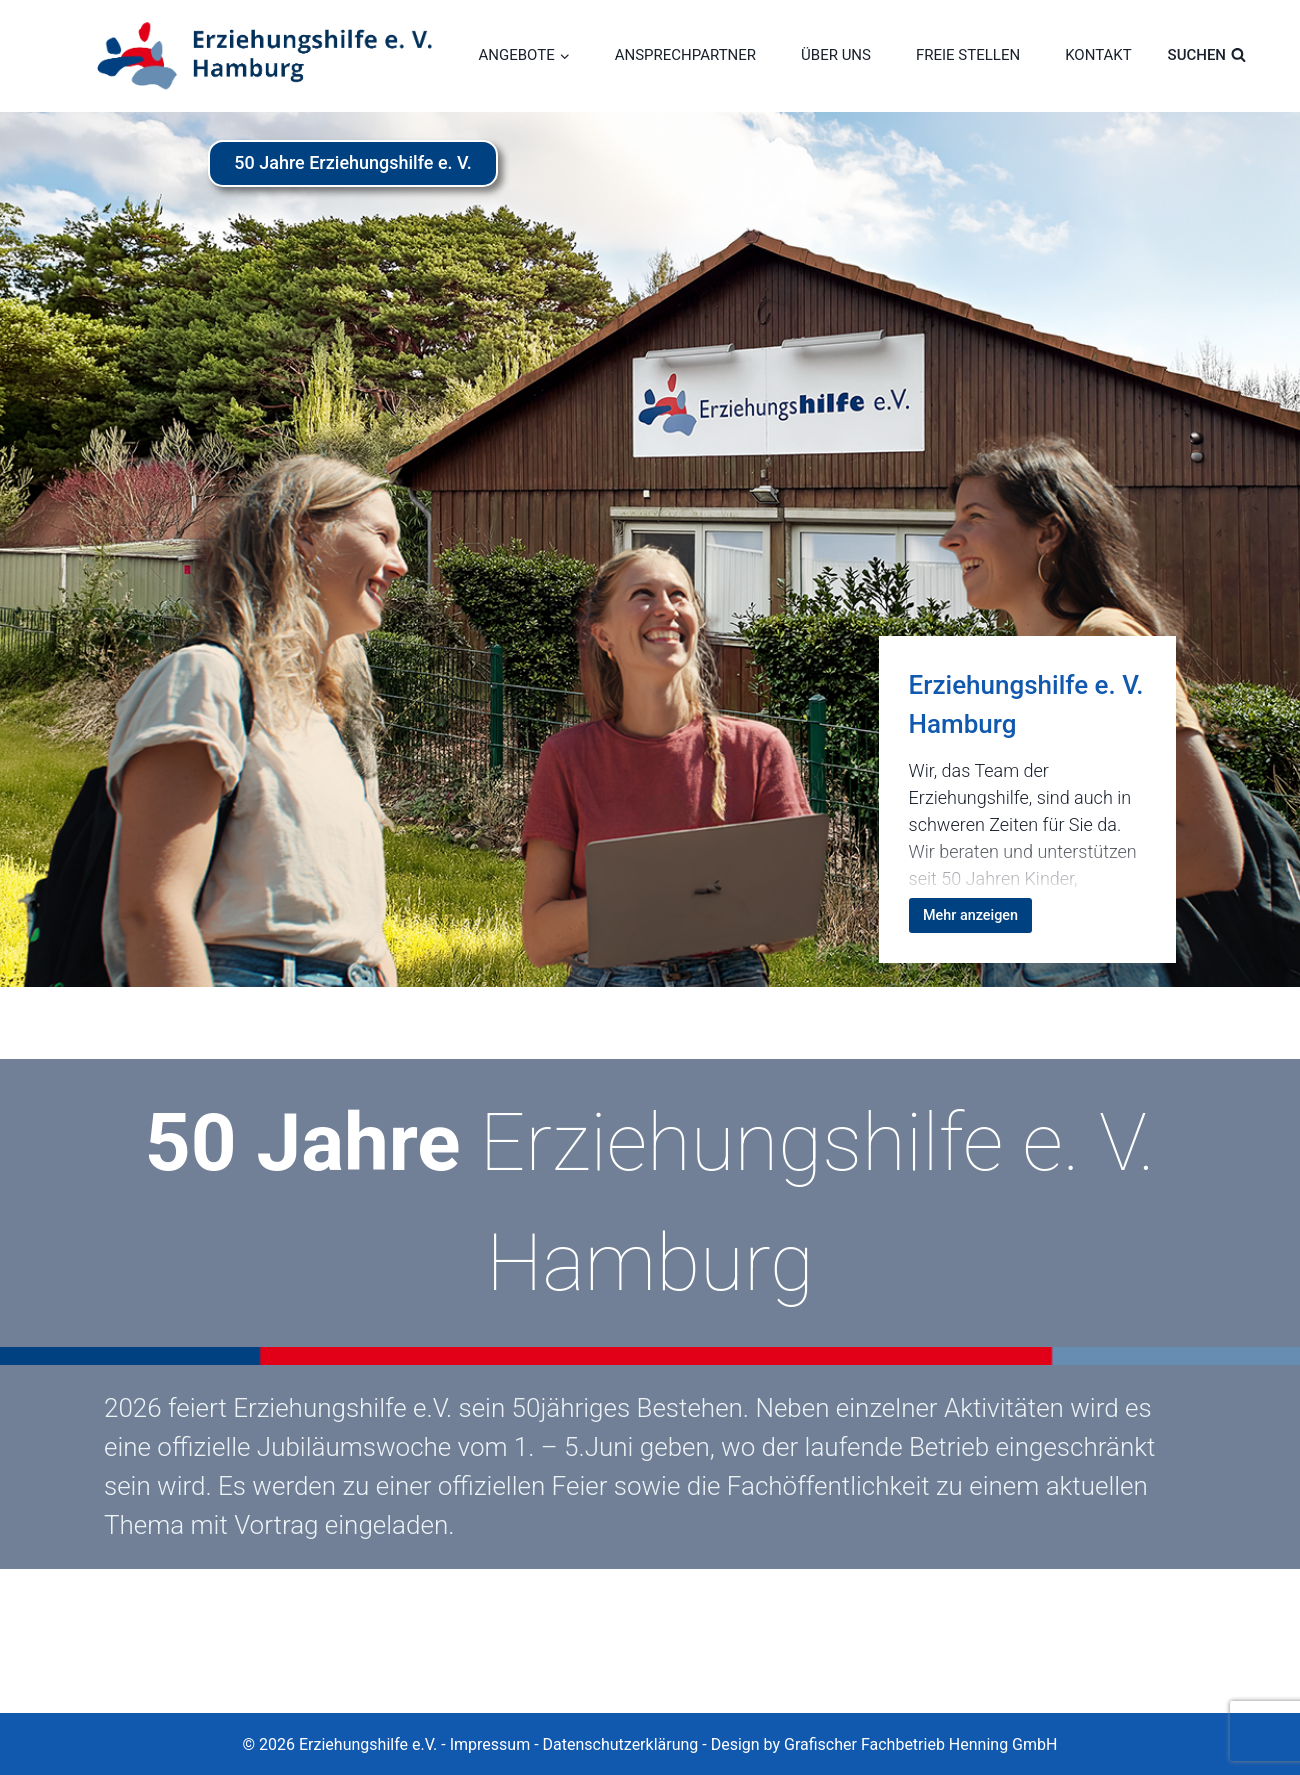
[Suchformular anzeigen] (1222, 55)
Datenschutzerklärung (621, 1744)
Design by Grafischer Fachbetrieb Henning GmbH (884, 1744)
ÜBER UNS (836, 55)
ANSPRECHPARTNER (685, 55)
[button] (44, 1731)
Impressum (490, 1744)
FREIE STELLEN (968, 55)
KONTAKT (1098, 55)
